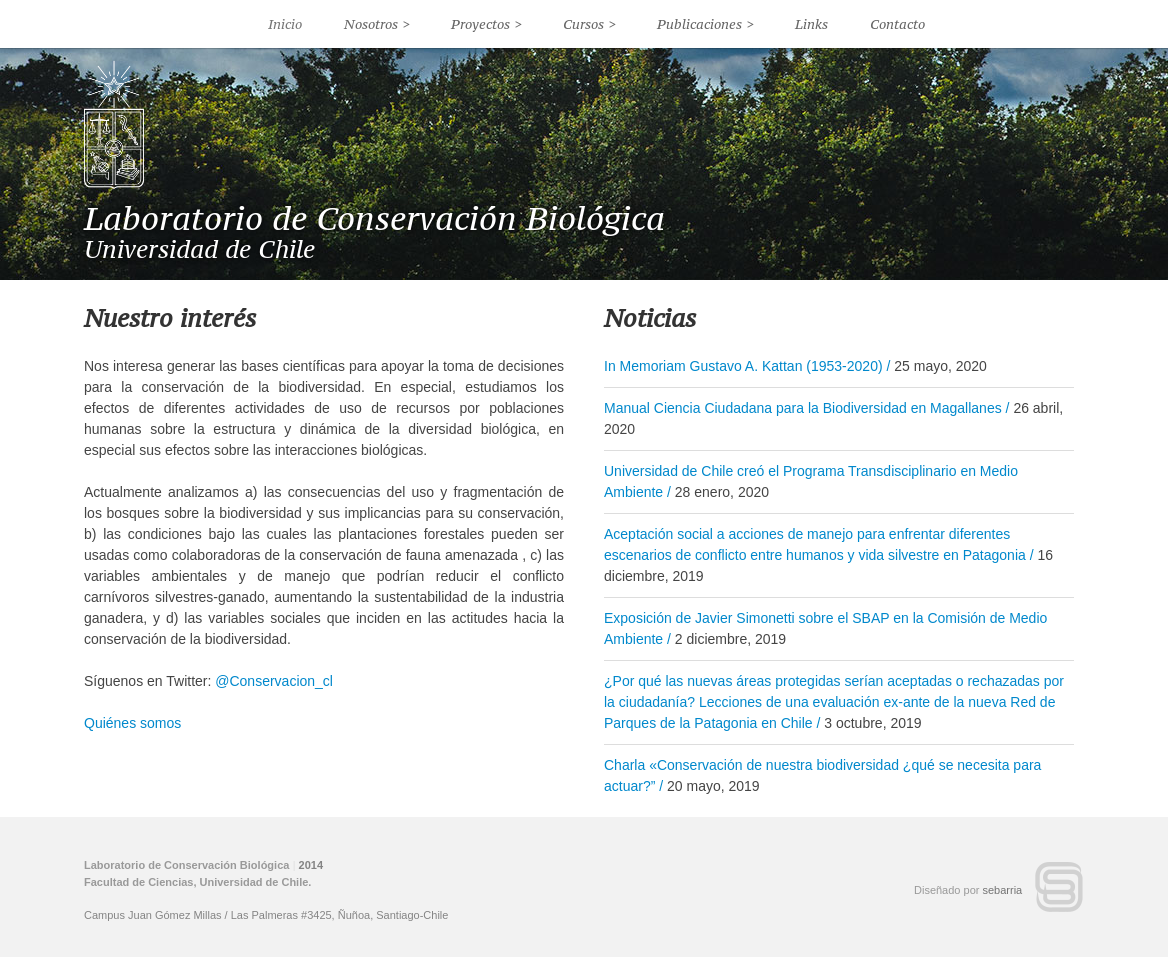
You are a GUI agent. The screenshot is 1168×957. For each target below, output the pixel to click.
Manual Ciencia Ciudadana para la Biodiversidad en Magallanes (803, 408)
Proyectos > (486, 24)
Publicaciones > (705, 24)
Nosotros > (377, 24)
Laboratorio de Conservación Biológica (374, 218)
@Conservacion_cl (274, 681)
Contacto (897, 24)
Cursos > (589, 24)
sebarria (1003, 890)
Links (811, 24)
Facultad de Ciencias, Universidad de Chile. (197, 882)
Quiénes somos (132, 723)
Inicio (285, 24)
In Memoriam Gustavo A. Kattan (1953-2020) (743, 366)
